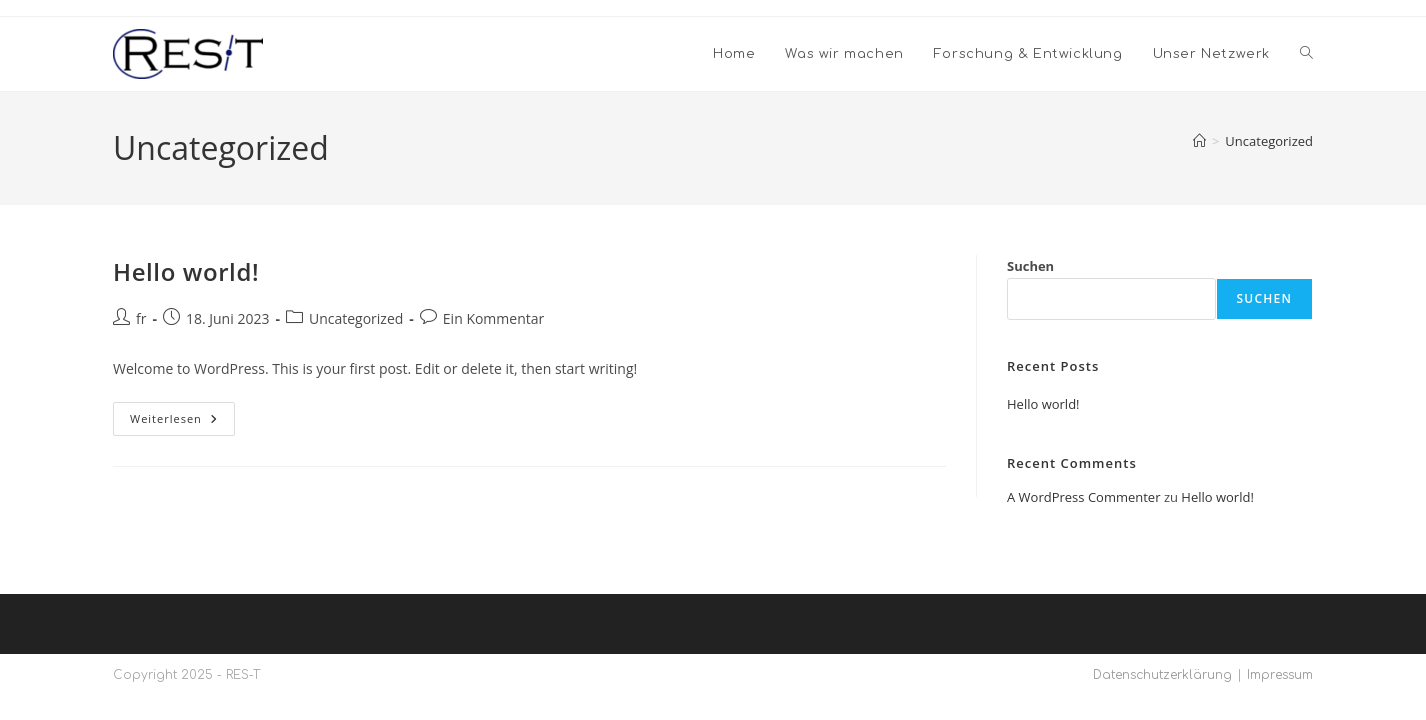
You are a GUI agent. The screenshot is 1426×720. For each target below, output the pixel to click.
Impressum (1280, 675)
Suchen (1030, 266)
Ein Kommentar (493, 318)
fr (141, 318)
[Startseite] (1199, 141)
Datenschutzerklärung (1162, 675)
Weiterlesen (182, 422)
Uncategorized (1269, 141)
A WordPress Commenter (1084, 497)
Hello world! (186, 271)
